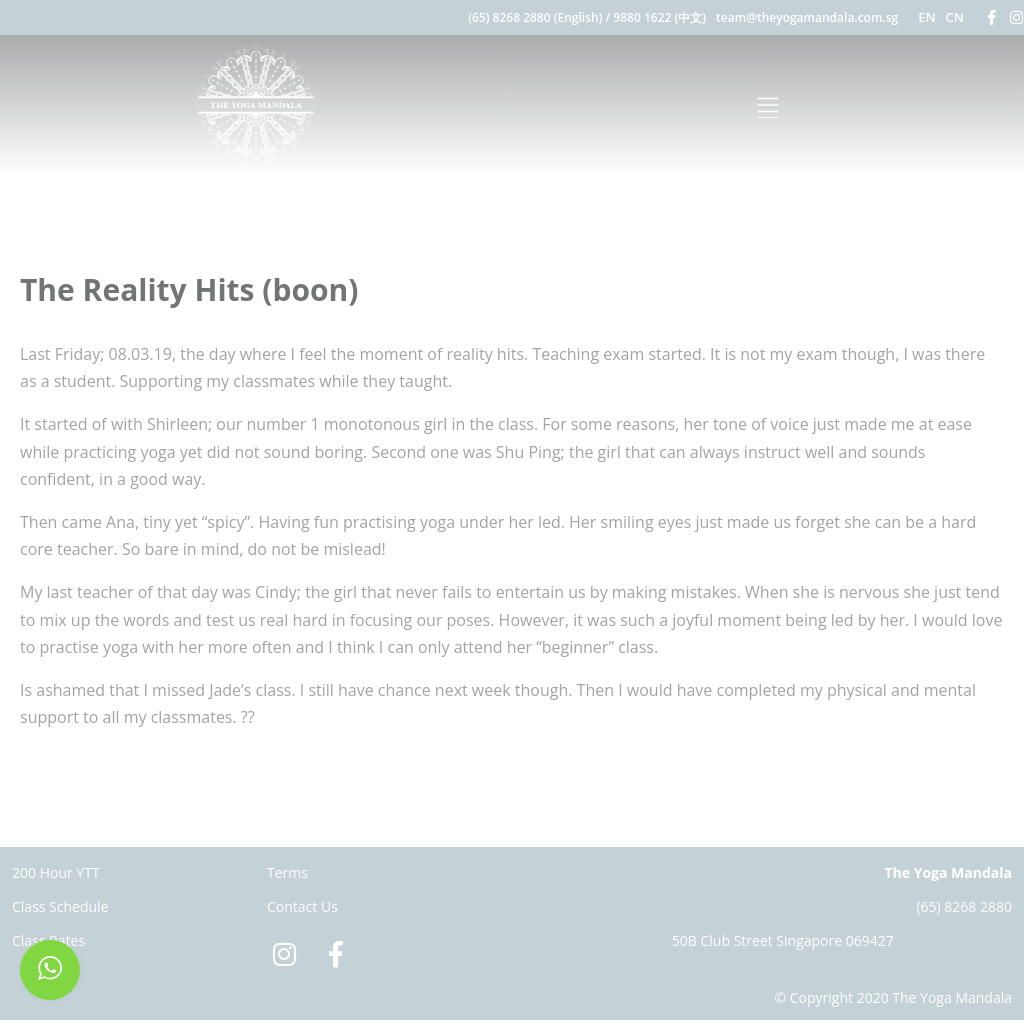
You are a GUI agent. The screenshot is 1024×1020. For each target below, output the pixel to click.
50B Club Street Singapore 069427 (783, 940)
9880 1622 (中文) (659, 17)
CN (955, 17)
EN (926, 17)
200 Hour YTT (56, 872)
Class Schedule (60, 906)
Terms (287, 872)
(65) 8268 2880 (964, 906)
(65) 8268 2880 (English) (535, 17)
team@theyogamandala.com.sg (807, 17)
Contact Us (302, 906)
